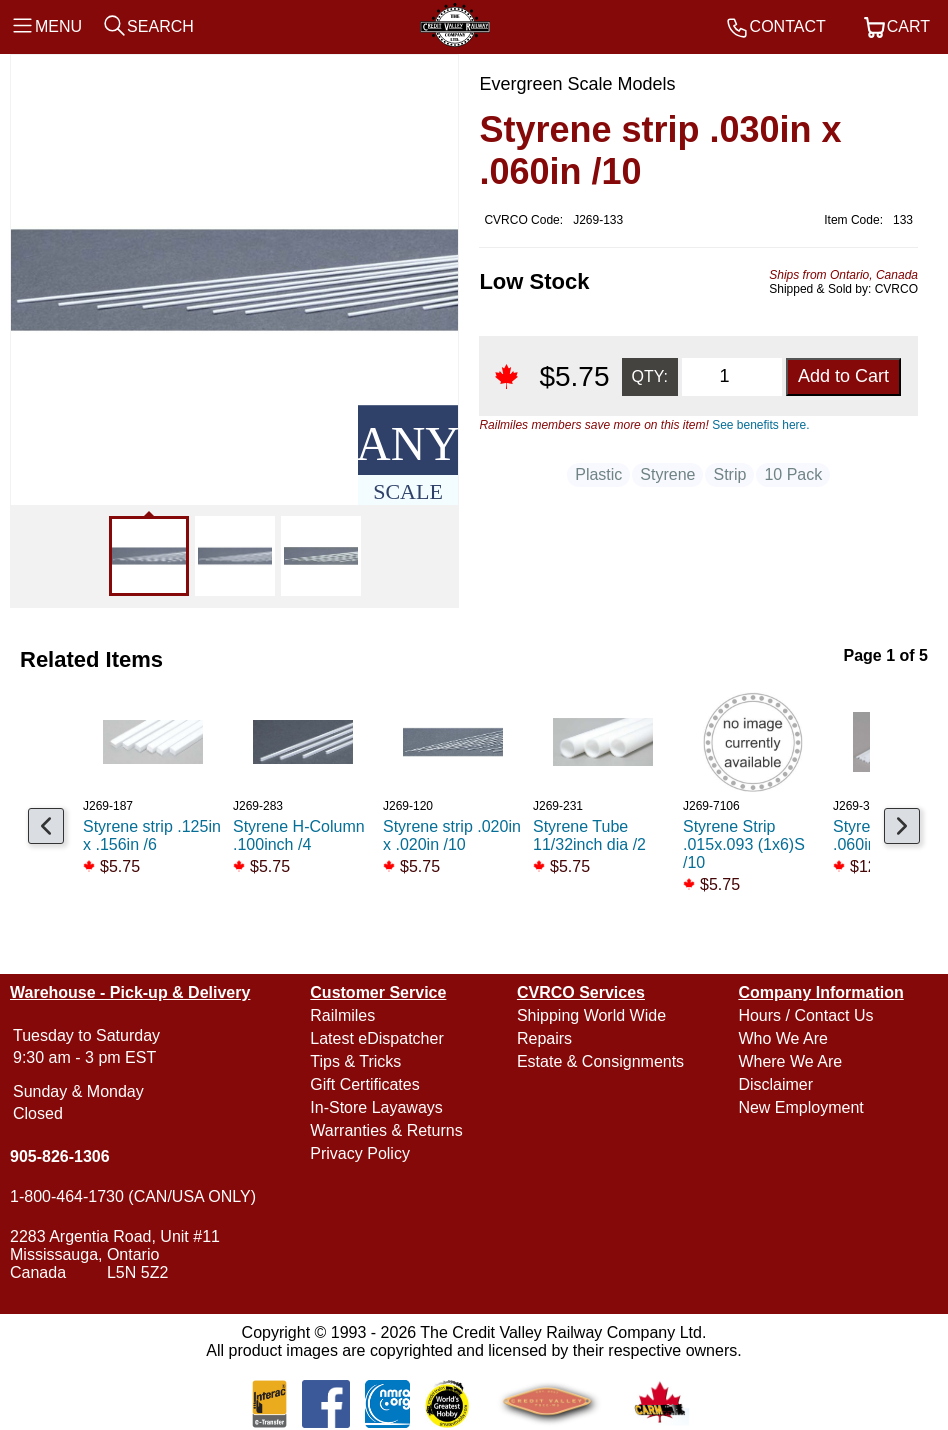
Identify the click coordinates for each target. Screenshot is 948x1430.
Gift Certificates (364, 1084)
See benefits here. (760, 425)
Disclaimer (775, 1084)
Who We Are (783, 1038)
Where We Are (790, 1061)
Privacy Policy (360, 1153)
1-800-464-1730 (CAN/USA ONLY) (133, 1196)
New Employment (800, 1107)
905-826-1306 (60, 1156)
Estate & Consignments (600, 1061)
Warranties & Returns (386, 1130)
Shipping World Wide (591, 1015)
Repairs (544, 1038)
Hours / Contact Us (805, 1015)
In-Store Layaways (376, 1107)
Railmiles (342, 1015)
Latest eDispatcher (376, 1038)
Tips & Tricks (355, 1061)
